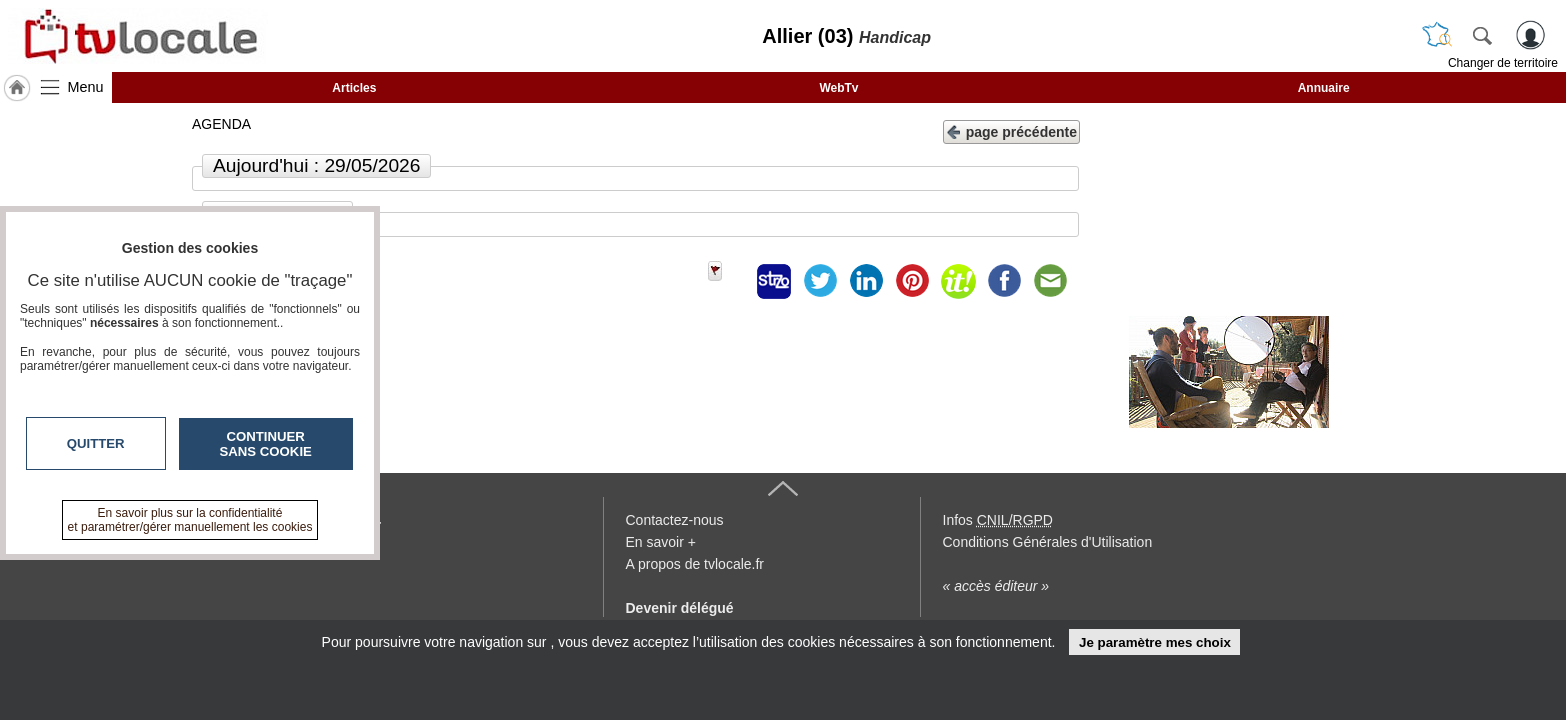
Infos (998, 520)
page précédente (1011, 130)
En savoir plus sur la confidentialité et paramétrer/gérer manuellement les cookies (190, 520)
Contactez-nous (675, 520)
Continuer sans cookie (266, 444)
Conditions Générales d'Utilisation (1048, 542)
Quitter (96, 443)
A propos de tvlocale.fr (695, 564)
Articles (354, 88)
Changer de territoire (1503, 63)
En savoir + (661, 542)
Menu (86, 87)
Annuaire (1324, 88)
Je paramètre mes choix (1155, 642)
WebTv (838, 88)
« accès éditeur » (996, 586)
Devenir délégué (680, 608)
